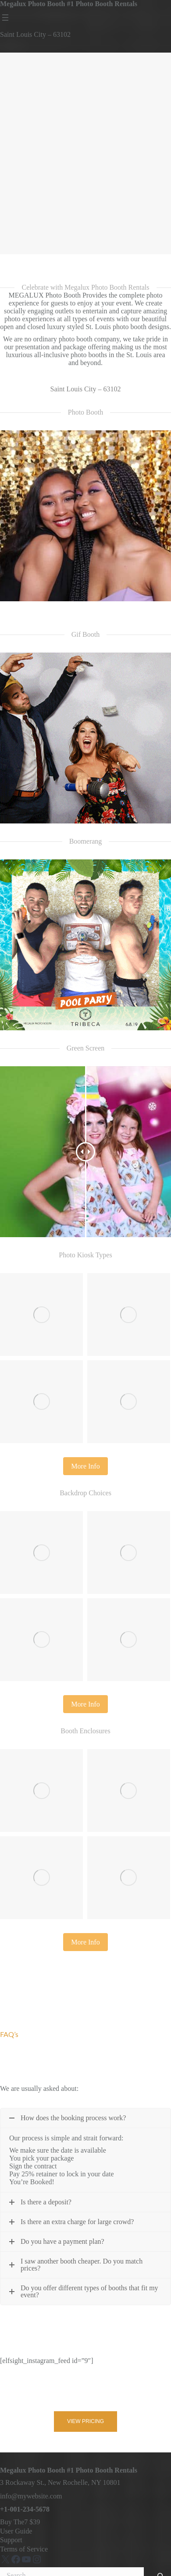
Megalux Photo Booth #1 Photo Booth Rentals (68, 3)
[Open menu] (5, 17)
